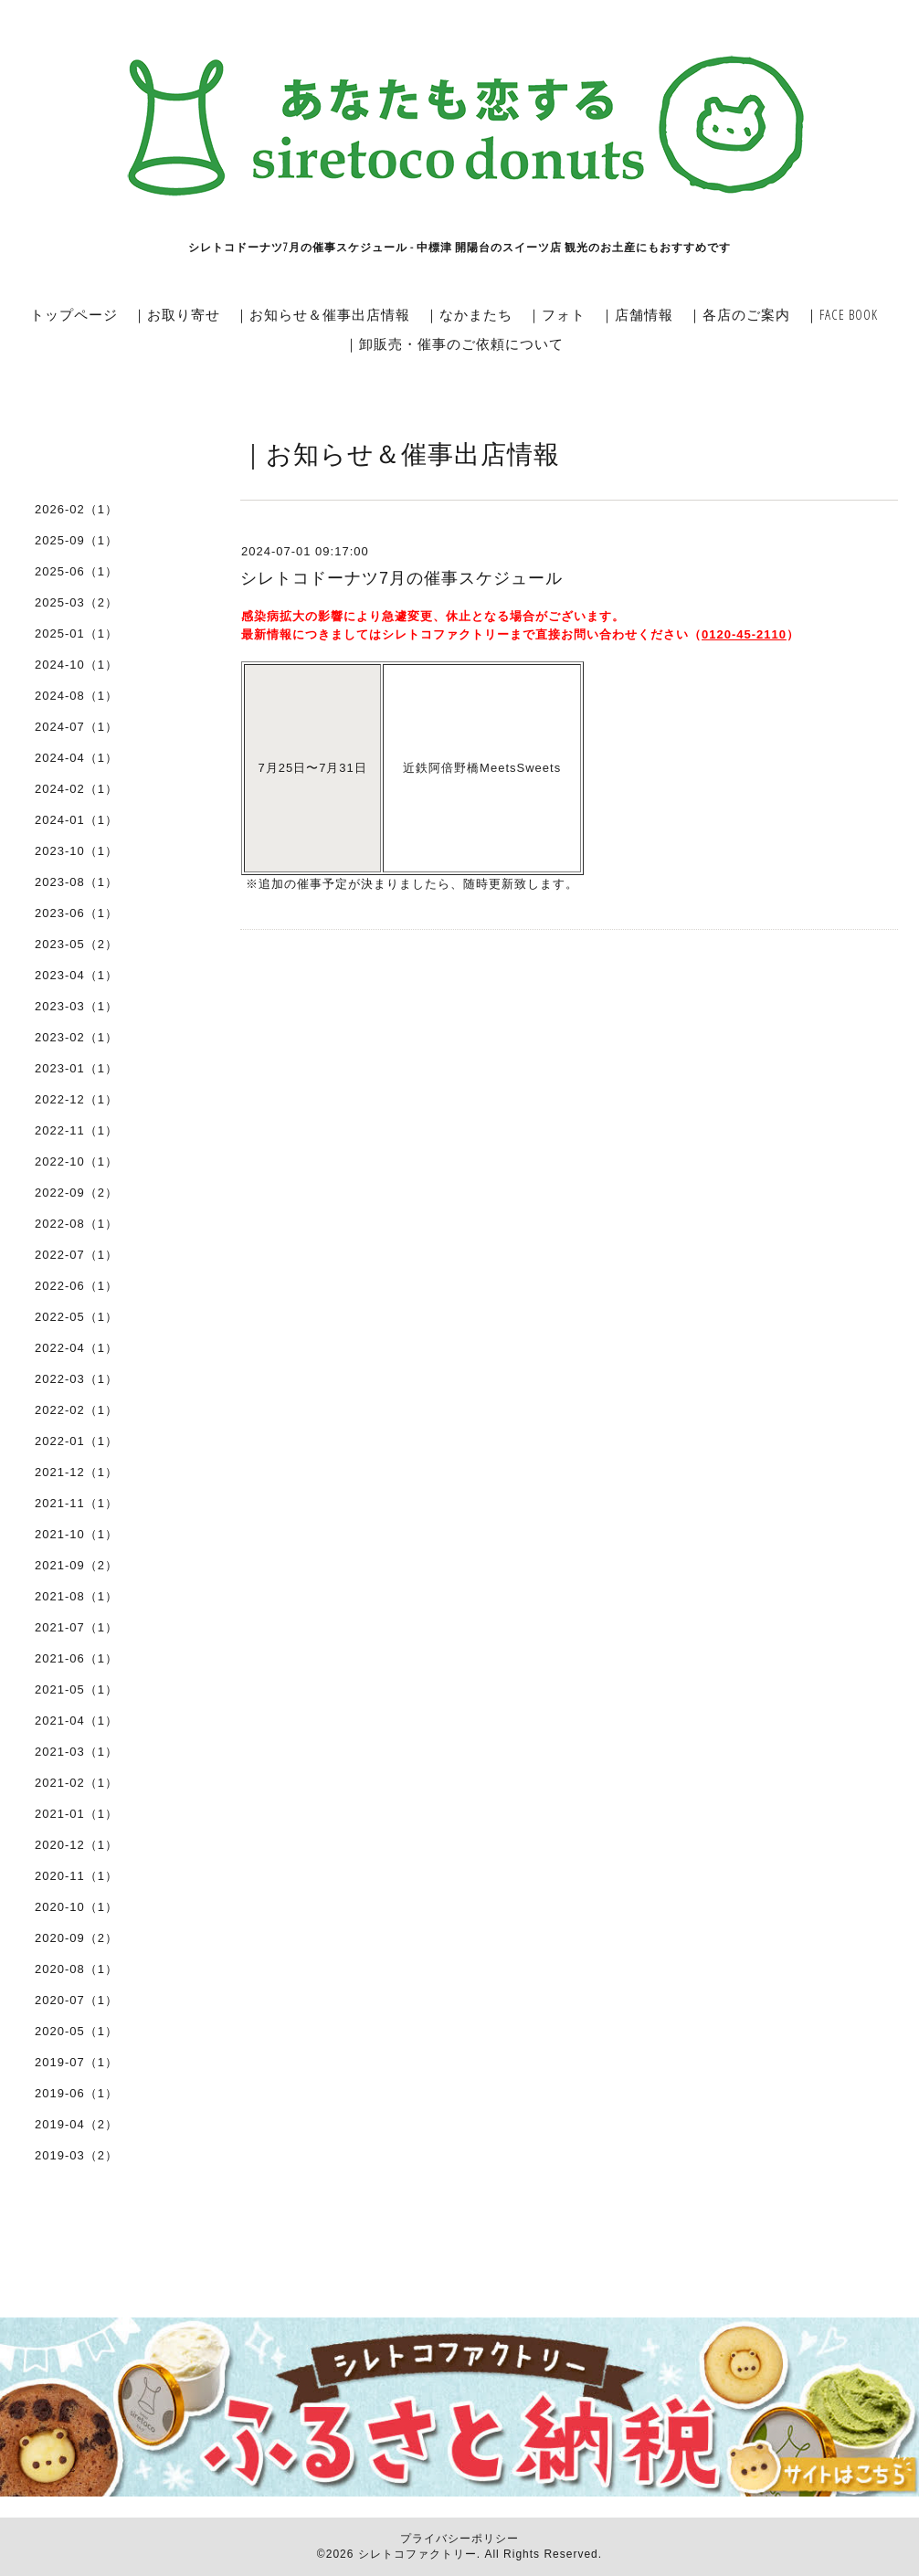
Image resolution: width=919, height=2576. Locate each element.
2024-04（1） (76, 758)
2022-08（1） (76, 1223)
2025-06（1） (76, 571)
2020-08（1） (76, 1969)
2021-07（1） (76, 1627)
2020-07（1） (76, 2000)
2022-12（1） (76, 1099)
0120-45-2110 (744, 634)
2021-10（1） (76, 1534)
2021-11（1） (76, 1503)
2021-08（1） (76, 1596)
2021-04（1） (76, 1720)
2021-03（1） (76, 1751)
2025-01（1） (76, 633)
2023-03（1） (76, 1006)
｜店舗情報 (636, 314)
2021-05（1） (76, 1689)
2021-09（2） (76, 1565)
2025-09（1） (76, 540)
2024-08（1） (76, 695)
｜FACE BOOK (841, 314)
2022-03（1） (76, 1379)
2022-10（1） (76, 1161)
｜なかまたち (468, 314)
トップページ (74, 314)
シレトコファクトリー (417, 2554)
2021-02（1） (76, 1782)
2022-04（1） (76, 1348)
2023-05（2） (76, 944)
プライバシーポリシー (459, 2538)
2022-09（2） (76, 1192)
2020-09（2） (76, 1938)
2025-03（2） (76, 602)
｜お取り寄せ (176, 314)
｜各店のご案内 (739, 314)
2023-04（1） (76, 975)
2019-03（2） (76, 2155)
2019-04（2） (76, 2124)
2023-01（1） (76, 1068)
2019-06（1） (76, 2093)
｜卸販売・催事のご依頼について (454, 343)
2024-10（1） (76, 664)
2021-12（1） (76, 1472)
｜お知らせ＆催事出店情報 (322, 314)
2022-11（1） (76, 1130)
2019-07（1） (76, 2062)
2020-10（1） (76, 1907)
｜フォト (556, 314)
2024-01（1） (76, 820)
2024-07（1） (76, 727)
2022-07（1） (76, 1255)
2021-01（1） (76, 1814)
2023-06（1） (76, 913)
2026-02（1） (76, 509)
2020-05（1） (76, 2031)
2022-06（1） (76, 1286)
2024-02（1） (76, 789)
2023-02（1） (76, 1037)
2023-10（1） (76, 851)
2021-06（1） (76, 1658)
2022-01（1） (76, 1441)
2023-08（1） (76, 882)
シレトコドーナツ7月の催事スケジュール (401, 578)
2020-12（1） (76, 1845)
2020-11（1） (76, 1876)
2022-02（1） (76, 1410)
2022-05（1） (76, 1317)
